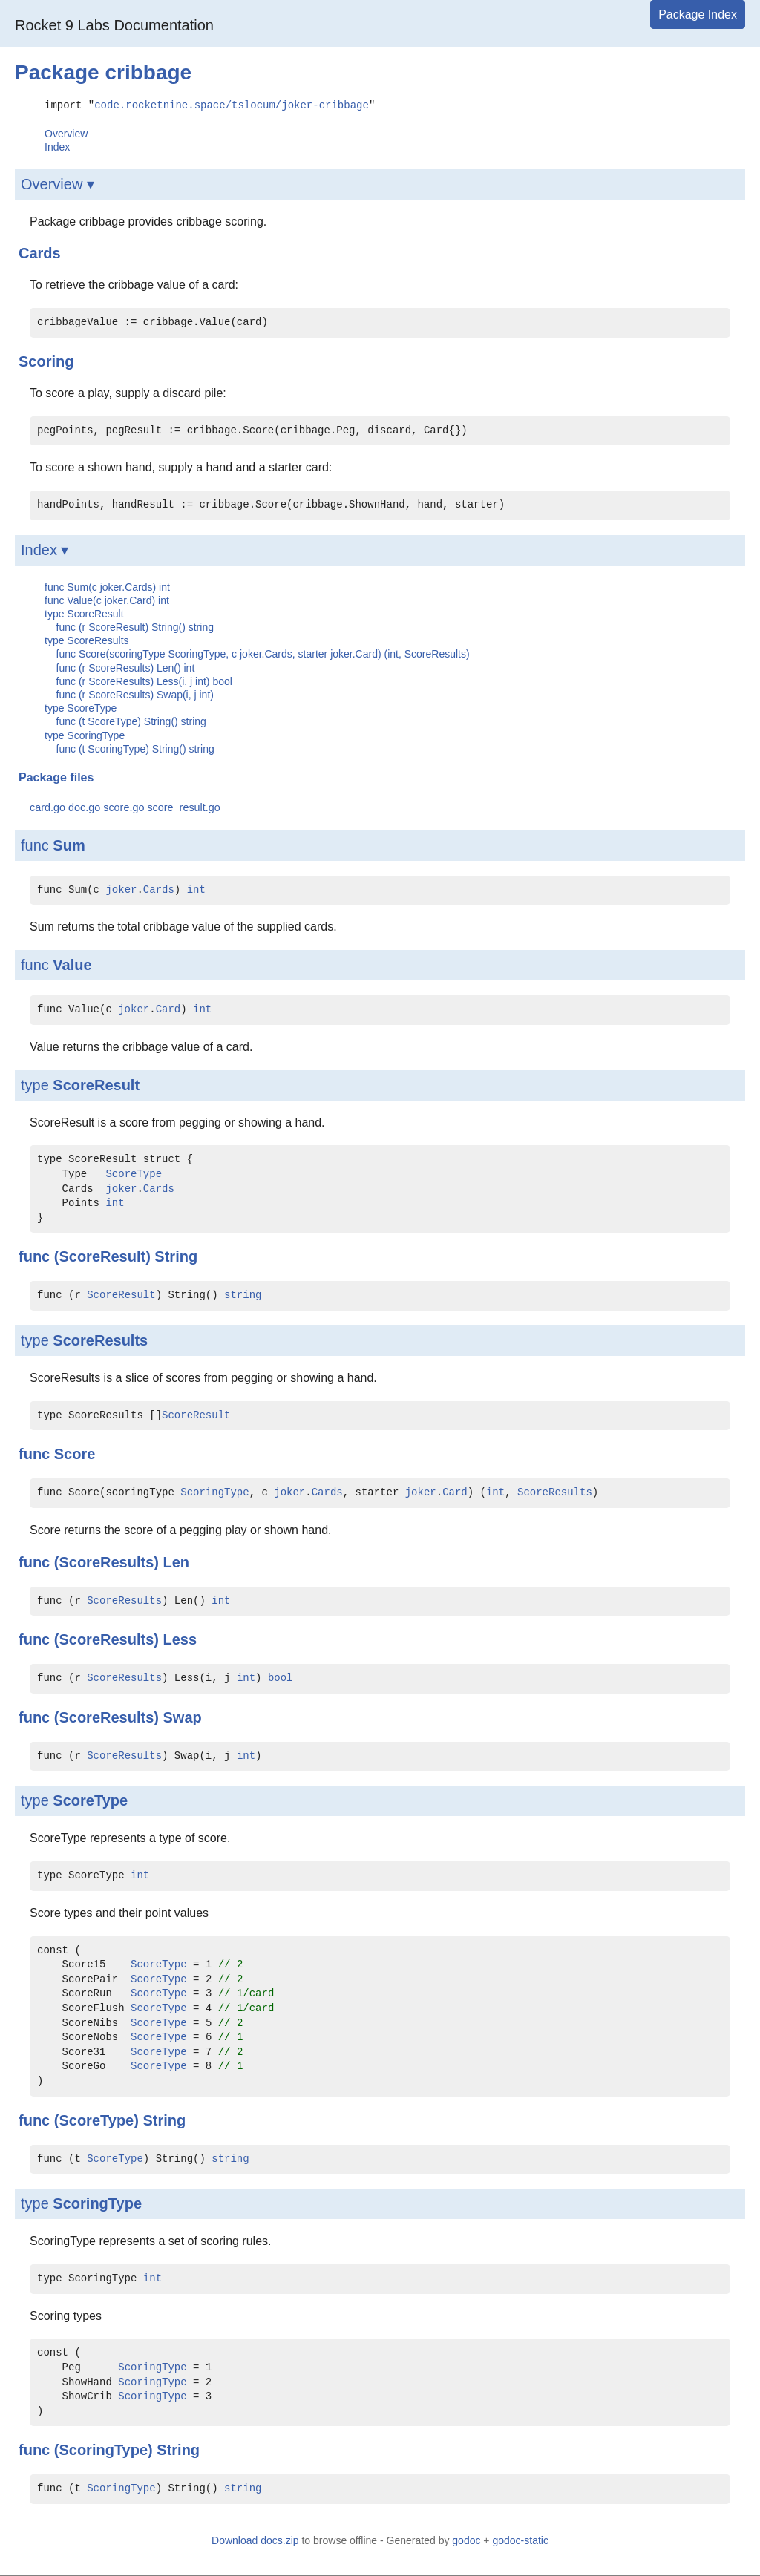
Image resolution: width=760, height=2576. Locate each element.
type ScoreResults (87, 640)
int (196, 889)
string (242, 1295)
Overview (66, 133)
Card (168, 1009)
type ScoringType (85, 735)
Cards (158, 889)
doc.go (84, 807)
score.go (123, 807)
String (175, 1256)
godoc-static (520, 2540)
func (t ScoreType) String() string (131, 721)
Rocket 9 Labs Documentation (114, 25)
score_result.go (183, 807)
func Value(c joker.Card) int (107, 600)
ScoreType (133, 1174)
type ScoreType (81, 707)
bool (280, 1678)
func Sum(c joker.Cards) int (107, 586)
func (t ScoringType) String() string (135, 748)
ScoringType (214, 1492)
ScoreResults (100, 1339)
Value (72, 964)
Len (176, 1561)
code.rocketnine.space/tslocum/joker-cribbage (231, 104)
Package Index (697, 14)
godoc (466, 2540)
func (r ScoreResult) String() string (135, 626)
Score (75, 1453)
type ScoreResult (84, 613)
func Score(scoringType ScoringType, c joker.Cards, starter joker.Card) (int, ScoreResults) (263, 653)
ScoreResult (96, 1084)
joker (121, 889)
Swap (182, 1716)
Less (180, 1639)
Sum (69, 844)
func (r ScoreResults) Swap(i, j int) (135, 694)
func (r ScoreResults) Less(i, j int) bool (144, 680)
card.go (47, 807)
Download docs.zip (255, 2540)
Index (57, 146)
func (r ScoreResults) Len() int (125, 667)
